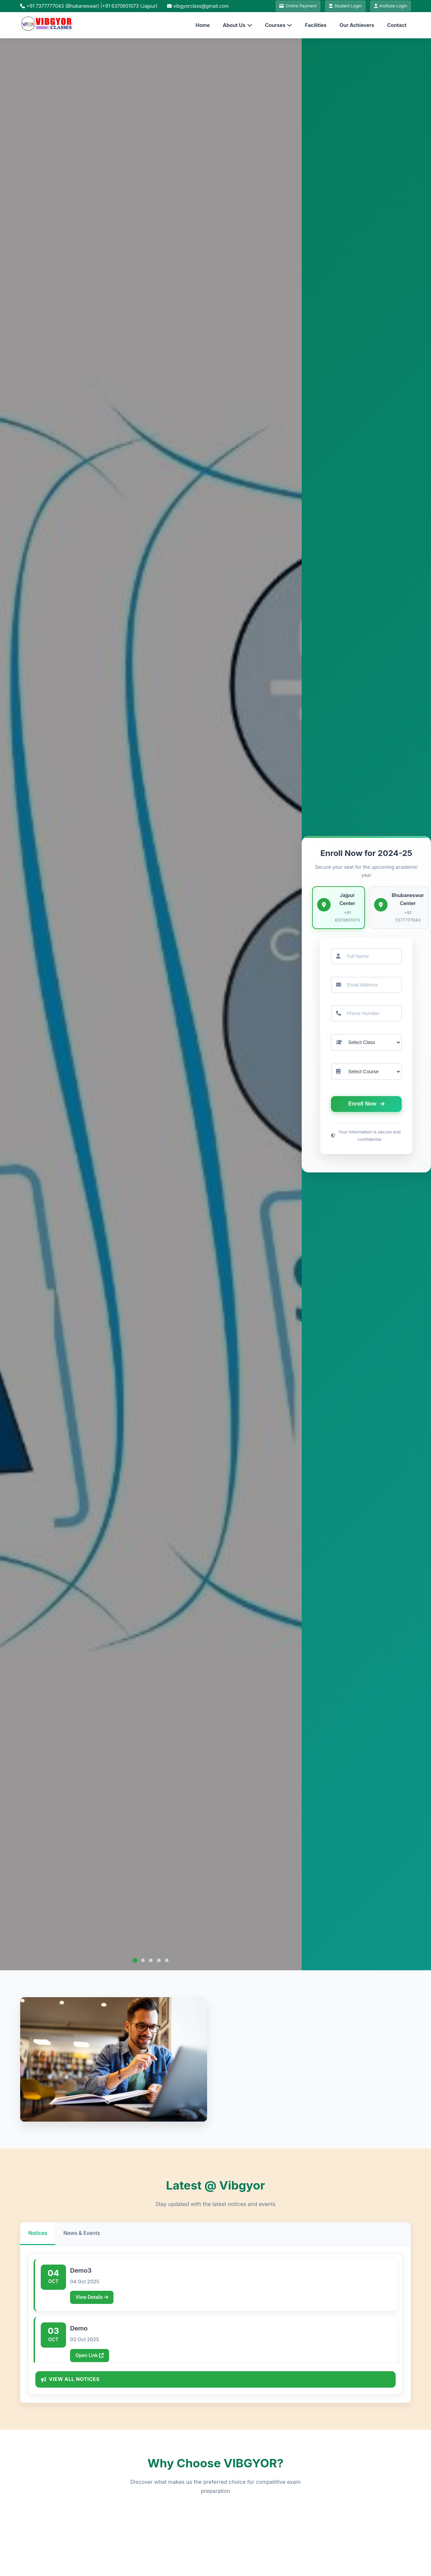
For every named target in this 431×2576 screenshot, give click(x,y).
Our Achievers (356, 26)
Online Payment (290, 6)
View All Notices (73, 2379)
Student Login (341, 6)
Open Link (91, 2359)
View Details (93, 2299)
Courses (278, 26)
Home (203, 26)
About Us (237, 26)
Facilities (316, 26)
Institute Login (389, 6)
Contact (396, 26)
